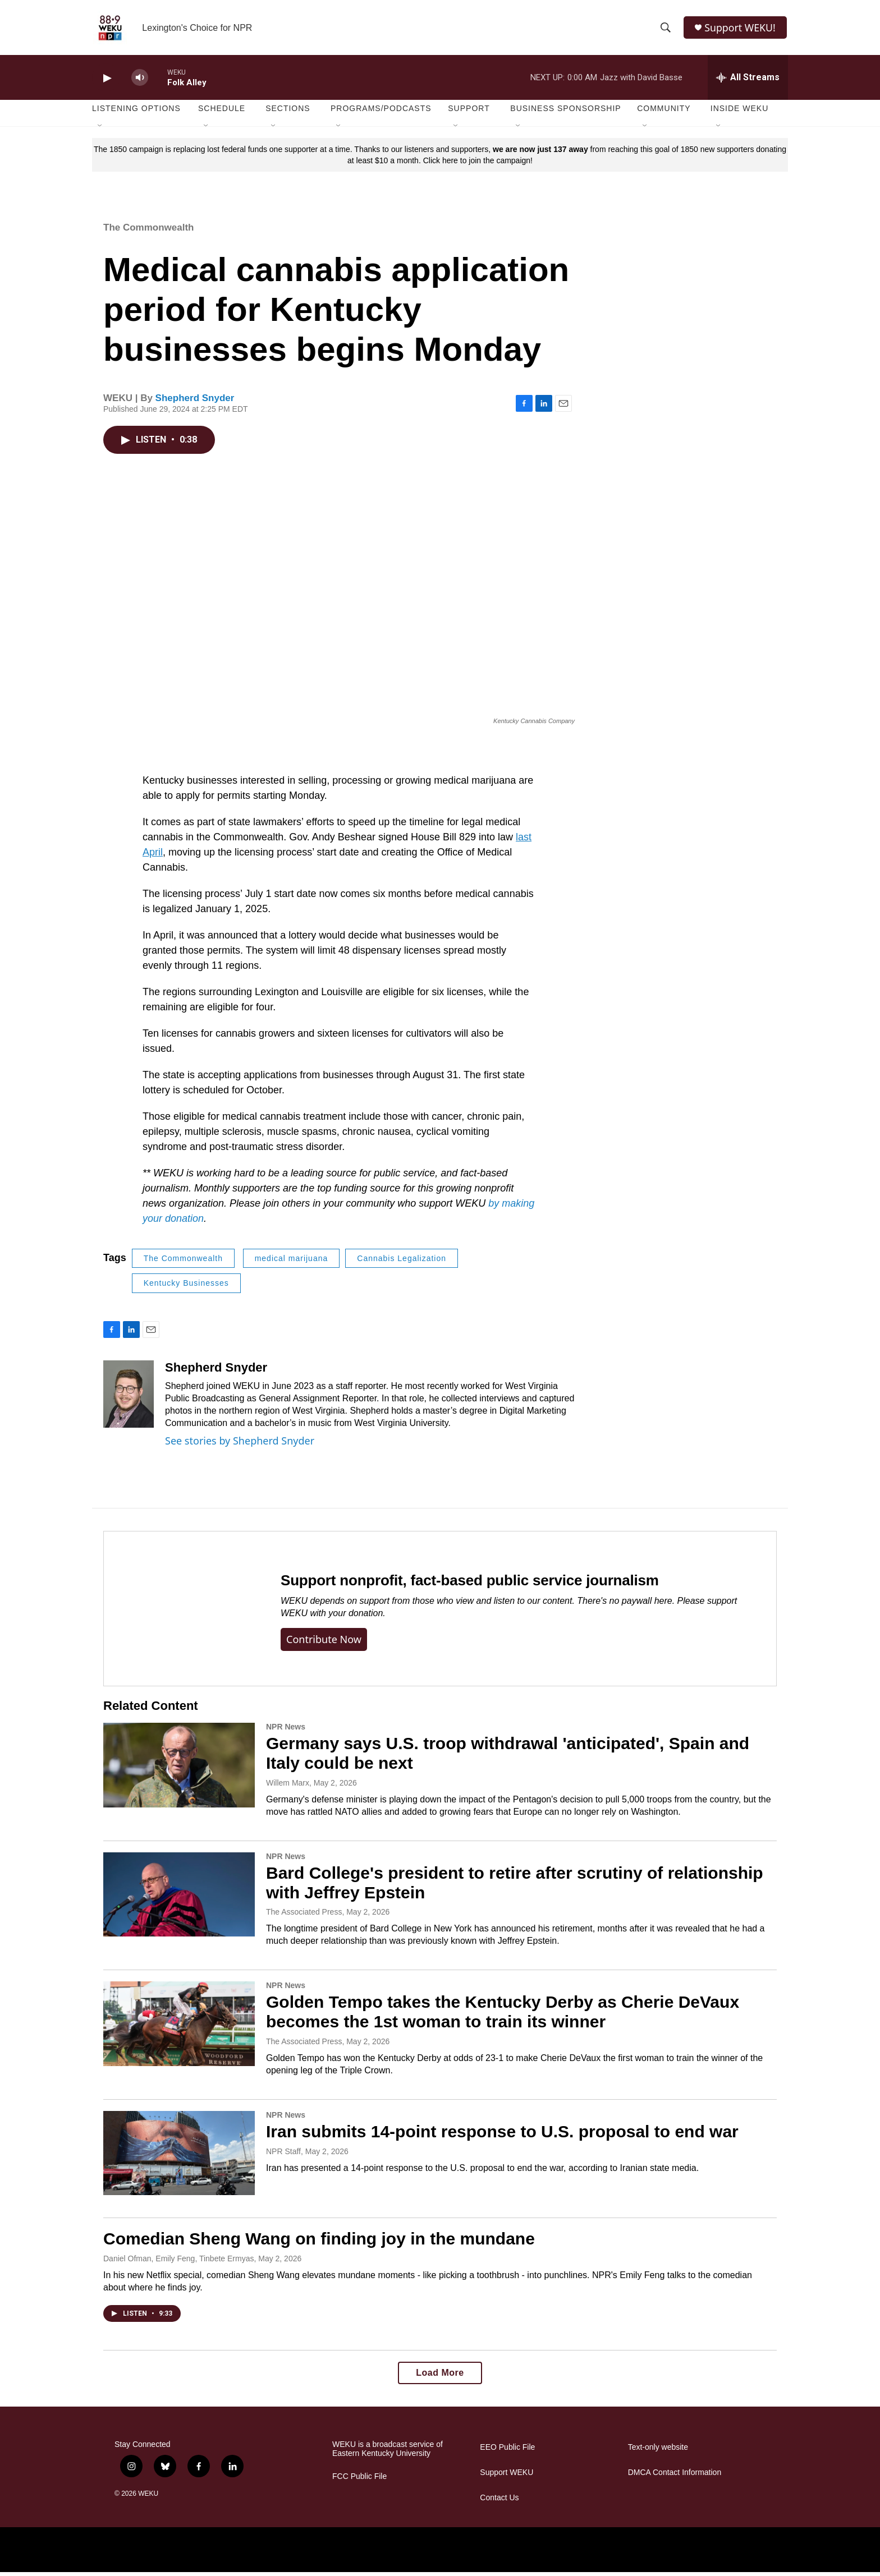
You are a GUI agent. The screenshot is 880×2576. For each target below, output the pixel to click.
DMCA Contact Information (675, 2476)
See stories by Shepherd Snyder (239, 1444)
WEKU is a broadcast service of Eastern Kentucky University (387, 2453)
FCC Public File (359, 2480)
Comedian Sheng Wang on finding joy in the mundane (319, 2242)
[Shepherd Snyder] (128, 1397)
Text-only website (658, 2451)
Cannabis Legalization (401, 1261)
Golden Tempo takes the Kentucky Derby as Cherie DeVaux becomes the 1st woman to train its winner (502, 2016)
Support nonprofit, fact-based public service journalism (470, 1584)
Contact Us (499, 2501)
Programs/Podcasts (381, 112)
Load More (440, 2376)
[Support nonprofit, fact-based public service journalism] (181, 1612)
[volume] (139, 81)
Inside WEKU (740, 112)
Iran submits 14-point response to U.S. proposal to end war (502, 2135)
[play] (106, 81)
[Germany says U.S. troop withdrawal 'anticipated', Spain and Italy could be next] (179, 1769)
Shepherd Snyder (195, 401)
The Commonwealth (148, 231)
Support (468, 112)
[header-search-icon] (665, 30)
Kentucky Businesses (186, 1286)
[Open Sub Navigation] (100, 130)
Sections (287, 112)
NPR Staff (283, 2154)
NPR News (285, 1730)
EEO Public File (507, 2451)
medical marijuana (291, 1261)
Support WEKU (506, 2476)
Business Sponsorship (565, 112)
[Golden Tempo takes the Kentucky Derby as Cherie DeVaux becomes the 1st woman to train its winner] (179, 2027)
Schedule (221, 112)
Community (663, 112)
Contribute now (323, 1643)
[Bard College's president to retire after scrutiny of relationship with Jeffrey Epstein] (179, 1898)
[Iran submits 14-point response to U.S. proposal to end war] (179, 2157)
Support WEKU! (740, 29)
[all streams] (748, 81)
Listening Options (136, 112)
